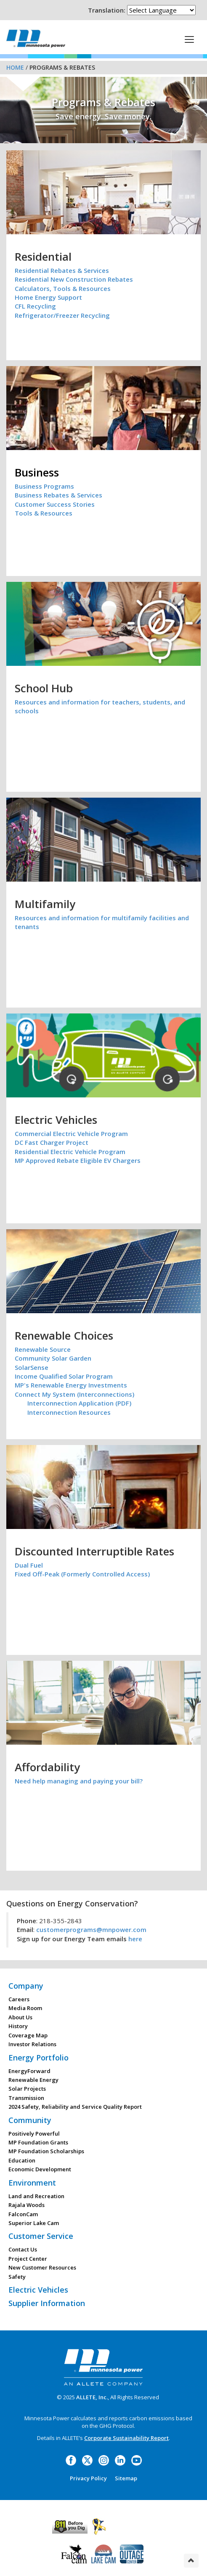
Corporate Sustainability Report (126, 2438)
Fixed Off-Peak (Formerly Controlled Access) (82, 1574)
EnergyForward (29, 2071)
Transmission (26, 2098)
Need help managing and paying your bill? (79, 1781)
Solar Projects (27, 2088)
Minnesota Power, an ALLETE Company (35, 38)
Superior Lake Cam (33, 2223)
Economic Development (39, 2169)
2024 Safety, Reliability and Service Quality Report (75, 2106)
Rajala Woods (26, 2205)
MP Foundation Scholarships (46, 2151)
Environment (32, 2183)
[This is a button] (189, 39)
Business (37, 472)
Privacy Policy (88, 2478)
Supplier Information (46, 2303)
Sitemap (126, 2478)
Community (29, 2120)
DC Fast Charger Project (51, 1142)
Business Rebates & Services (58, 495)
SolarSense (31, 1367)
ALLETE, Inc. (92, 2397)
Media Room (25, 2008)
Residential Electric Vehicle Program (70, 1151)
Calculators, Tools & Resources (63, 288)
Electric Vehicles (38, 2290)
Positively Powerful (34, 2133)
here (135, 1939)
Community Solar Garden (53, 1358)
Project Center (27, 2258)
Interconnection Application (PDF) (79, 1403)
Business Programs (44, 486)
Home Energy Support (48, 297)
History (18, 2026)
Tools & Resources (43, 513)
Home (15, 67)
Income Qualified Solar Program (64, 1376)
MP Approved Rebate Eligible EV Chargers (78, 1160)
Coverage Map (28, 2035)
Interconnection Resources (69, 1412)
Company (25, 1986)
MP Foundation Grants (38, 2142)
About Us (20, 2017)
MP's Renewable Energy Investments (71, 1385)
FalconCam (23, 2214)
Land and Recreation (36, 2196)
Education (21, 2160)
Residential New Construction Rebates (74, 279)
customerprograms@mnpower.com (91, 1929)
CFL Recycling (35, 306)
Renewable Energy (33, 2080)
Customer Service (40, 2236)
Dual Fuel (29, 1565)
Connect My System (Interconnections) (74, 1394)
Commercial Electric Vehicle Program (71, 1133)
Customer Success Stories (55, 504)
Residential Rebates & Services (62, 270)
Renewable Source (43, 1349)
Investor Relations (32, 2044)
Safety (17, 2276)
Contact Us (22, 2249)
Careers (18, 1999)
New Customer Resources (42, 2267)
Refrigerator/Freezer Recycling (62, 315)
